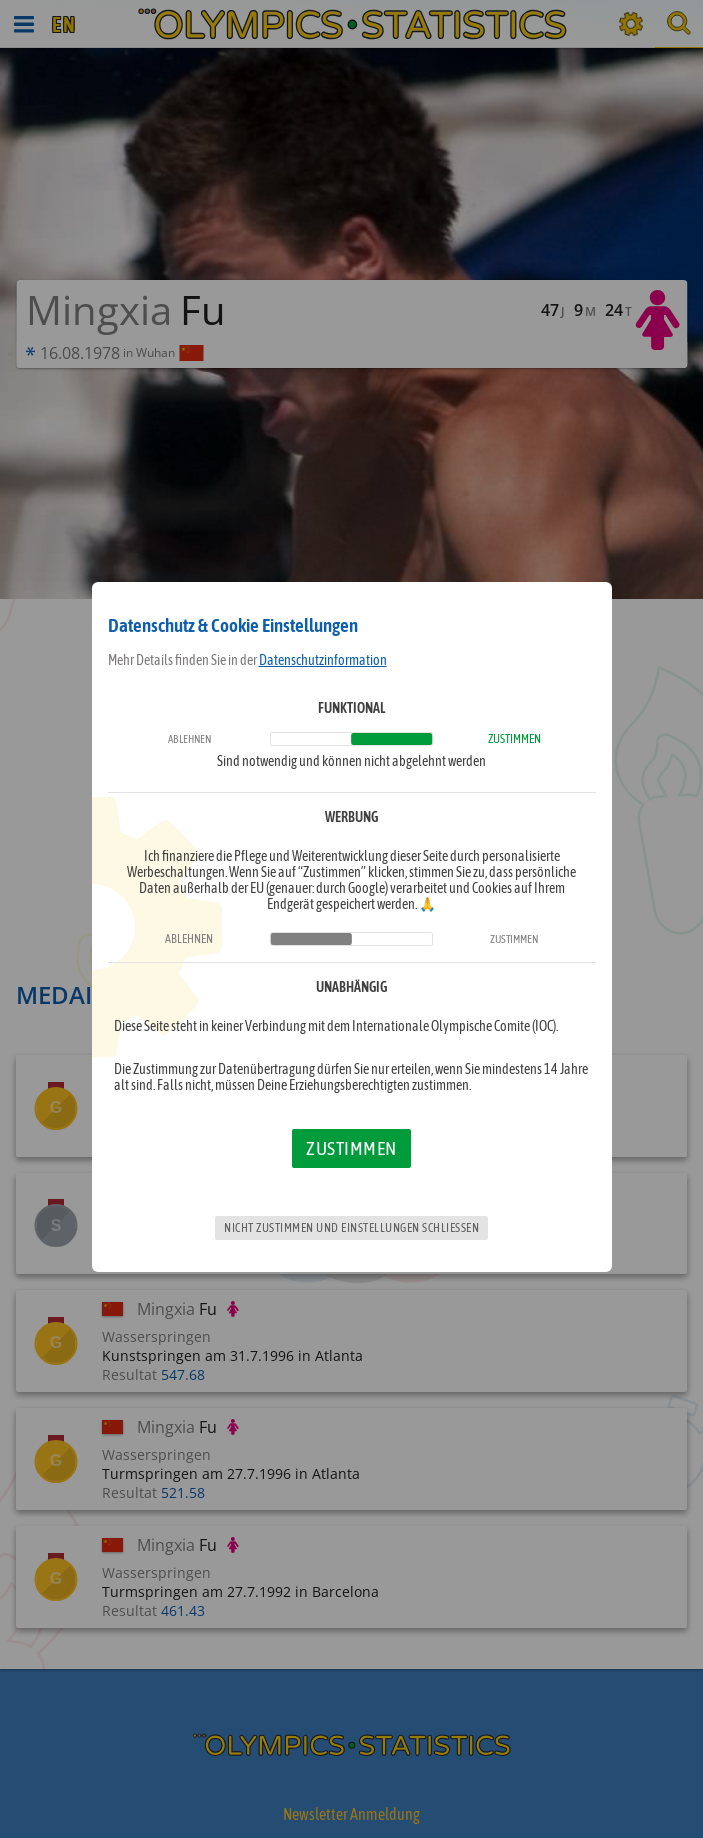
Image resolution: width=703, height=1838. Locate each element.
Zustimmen (351, 1148)
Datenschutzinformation (323, 660)
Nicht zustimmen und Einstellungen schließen (351, 1228)
